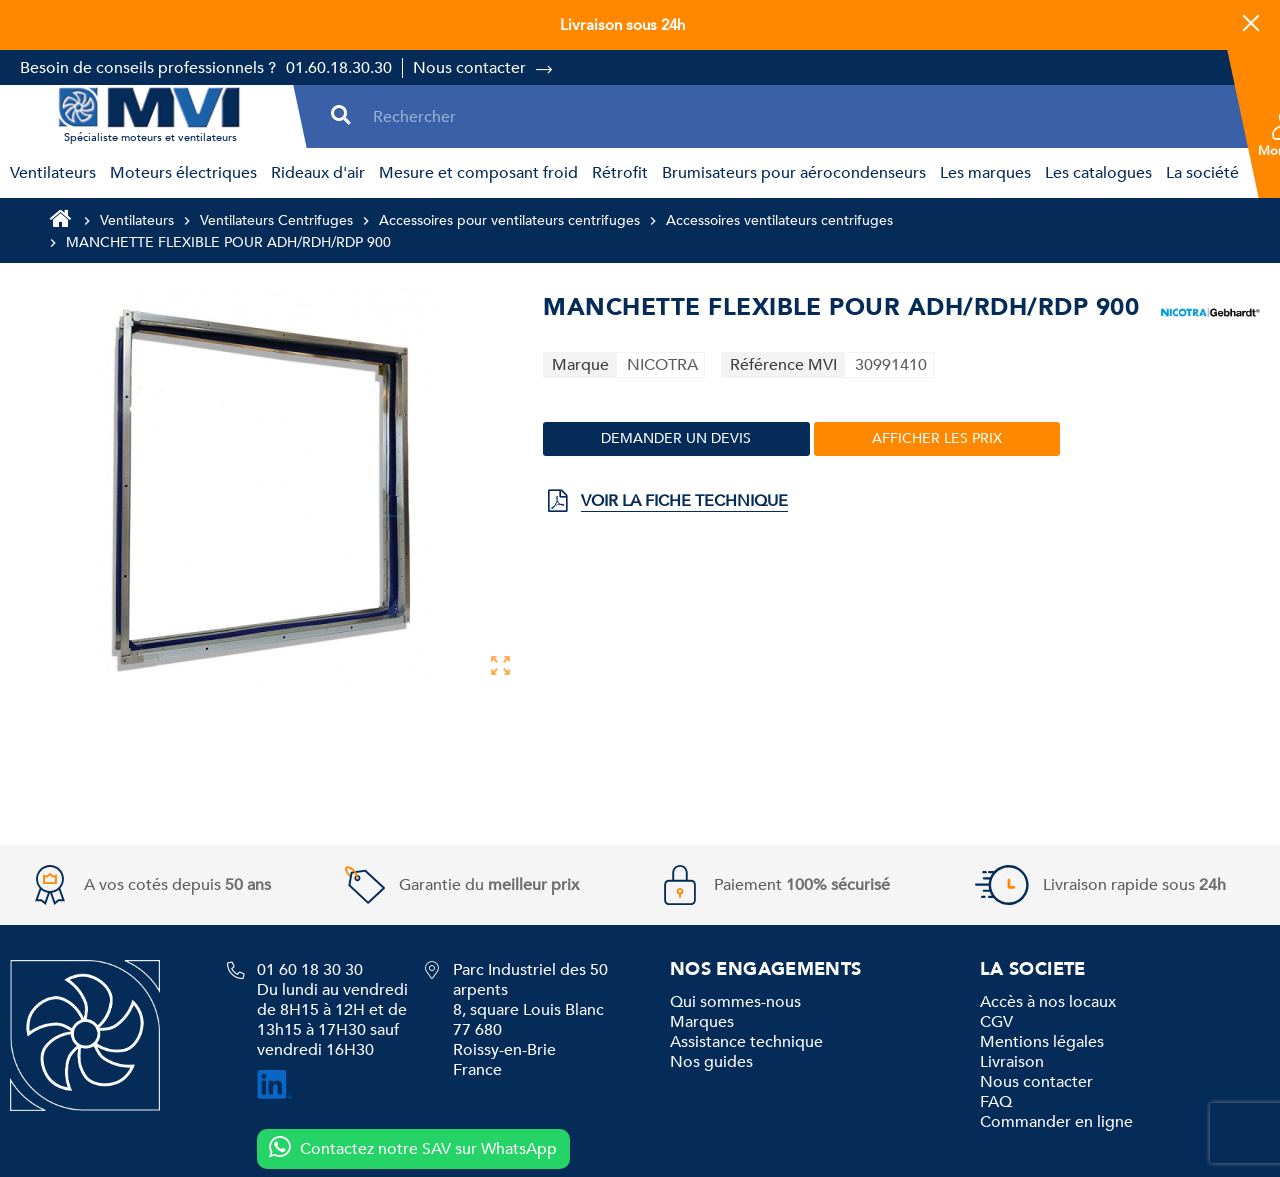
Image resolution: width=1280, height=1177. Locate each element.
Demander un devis (676, 438)
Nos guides (711, 1062)
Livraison (1012, 1062)
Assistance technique (746, 1042)
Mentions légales (1042, 1042)
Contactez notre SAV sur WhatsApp (412, 1148)
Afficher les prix (937, 438)
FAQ (996, 1102)
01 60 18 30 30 (310, 970)
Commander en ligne (1056, 1122)
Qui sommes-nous (735, 1002)
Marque (580, 365)
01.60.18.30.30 (339, 68)
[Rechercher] (797, 116)
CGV (996, 1022)
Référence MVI (783, 365)
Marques (702, 1022)
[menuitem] (50, 173)
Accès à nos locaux (1048, 1002)
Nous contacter (469, 68)
